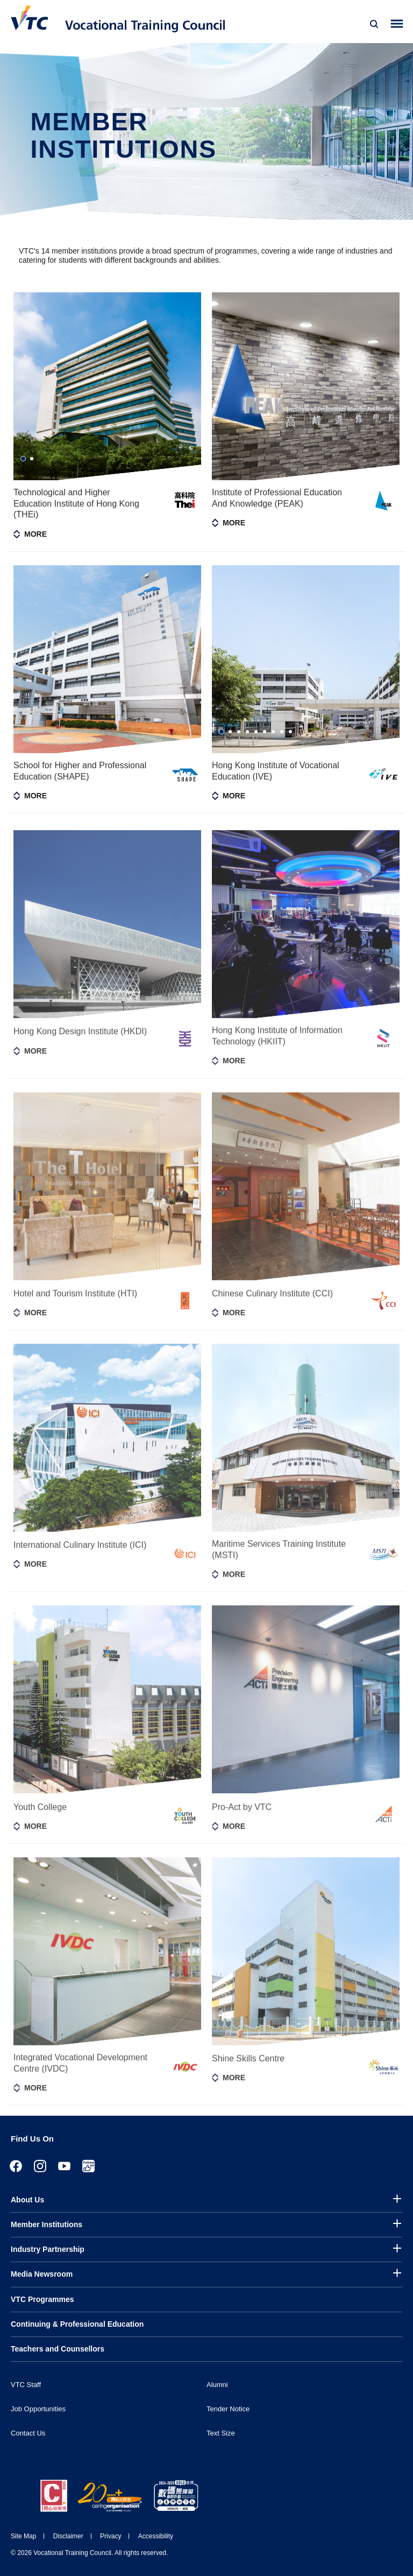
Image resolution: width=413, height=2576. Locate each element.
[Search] (374, 24)
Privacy (110, 2536)
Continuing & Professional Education (77, 2324)
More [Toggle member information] (35, 534)
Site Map (23, 2536)
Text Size (220, 2433)
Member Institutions (46, 2224)
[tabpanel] (107, 386)
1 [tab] (23, 458)
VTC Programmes (42, 2299)
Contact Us (28, 2433)
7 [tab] (273, 731)
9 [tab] (290, 731)
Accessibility (155, 2536)
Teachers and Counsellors (57, 2349)
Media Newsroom (42, 2274)
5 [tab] (256, 731)
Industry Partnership (47, 2249)
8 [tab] (281, 731)
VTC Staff (26, 2385)
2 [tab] (31, 458)
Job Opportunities (38, 2409)
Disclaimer (68, 2536)
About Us (27, 2199)
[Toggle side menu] (397, 24)
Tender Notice (228, 2409)
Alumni (217, 2385)
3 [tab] (238, 731)
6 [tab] (264, 731)
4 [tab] (247, 731)
